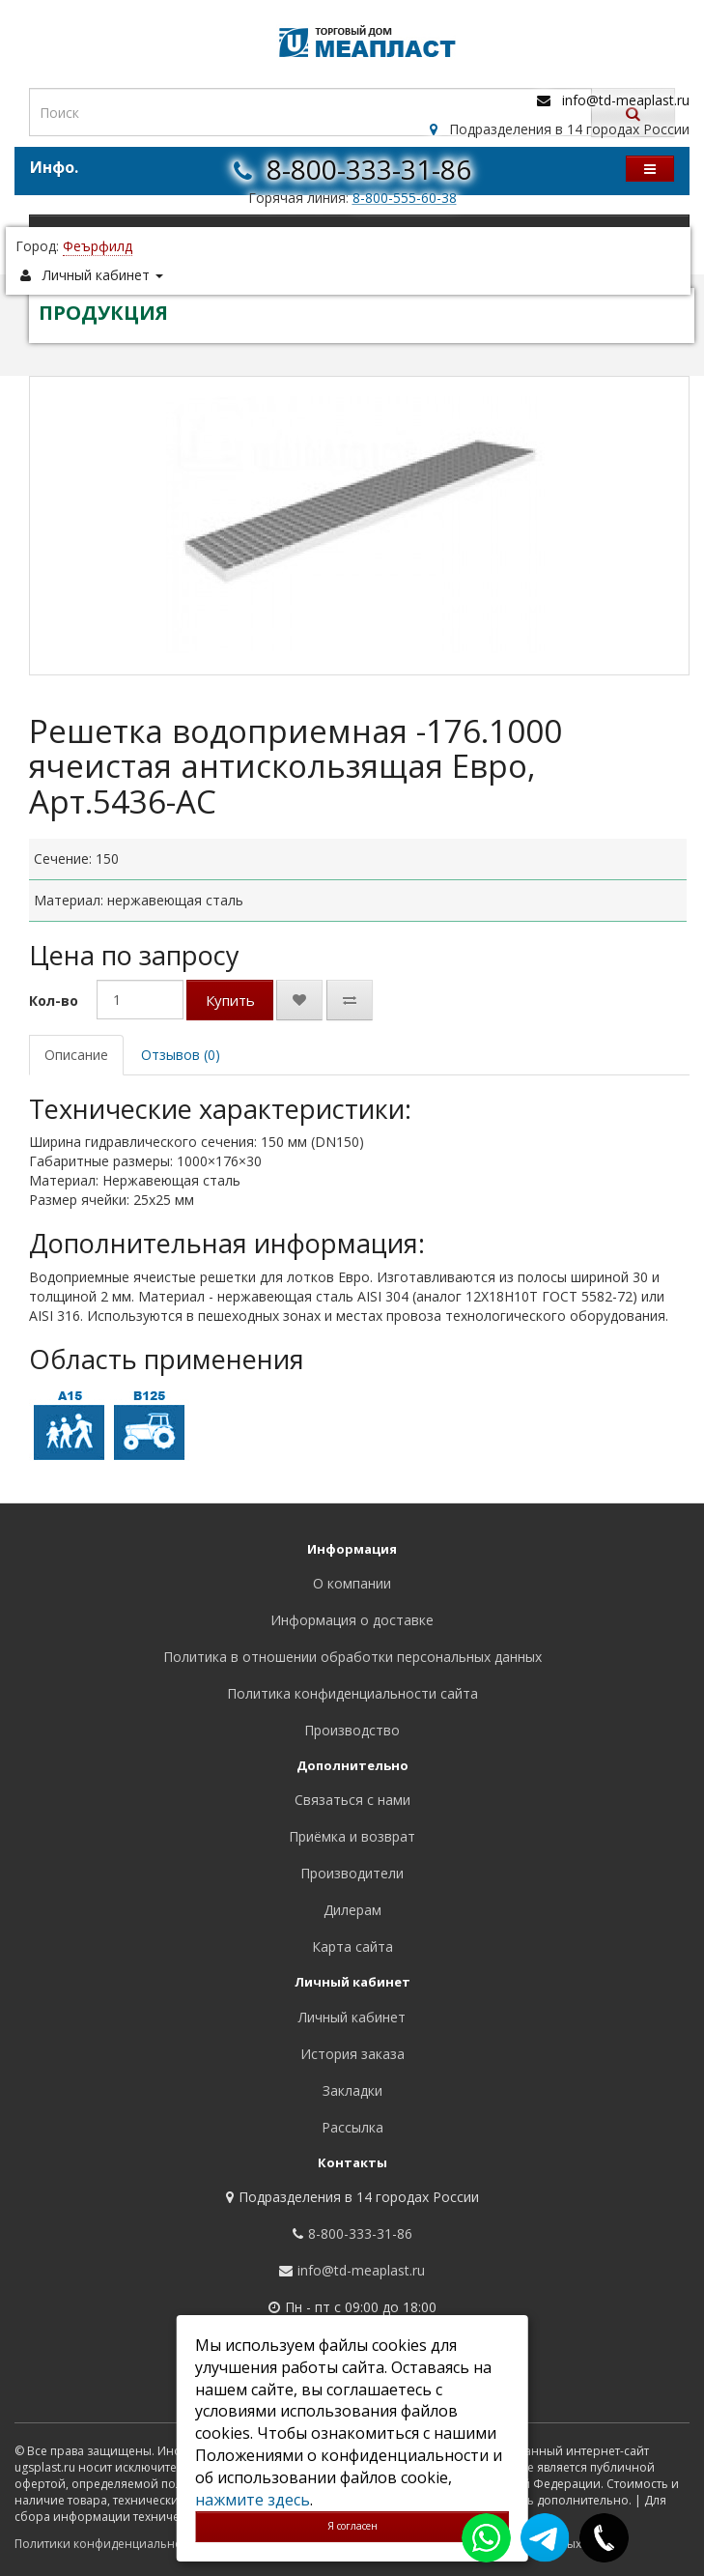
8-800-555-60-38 (404, 197)
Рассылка (352, 2127)
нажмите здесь (252, 2499)
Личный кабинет (352, 2017)
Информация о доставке (352, 1620)
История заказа (352, 2054)
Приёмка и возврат (352, 1836)
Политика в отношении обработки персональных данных (352, 1656)
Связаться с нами (352, 1799)
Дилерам (352, 1910)
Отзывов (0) (180, 1054)
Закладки (352, 2090)
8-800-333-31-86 (369, 169)
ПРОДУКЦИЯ (103, 313)
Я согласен (352, 2526)
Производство (352, 1730)
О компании (352, 1583)
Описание (76, 1054)
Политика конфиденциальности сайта (352, 1693)
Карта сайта (352, 1946)
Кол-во (53, 1000)
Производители (352, 1873)
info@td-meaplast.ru (626, 100)
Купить (230, 1000)
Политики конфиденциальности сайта (125, 2543)
